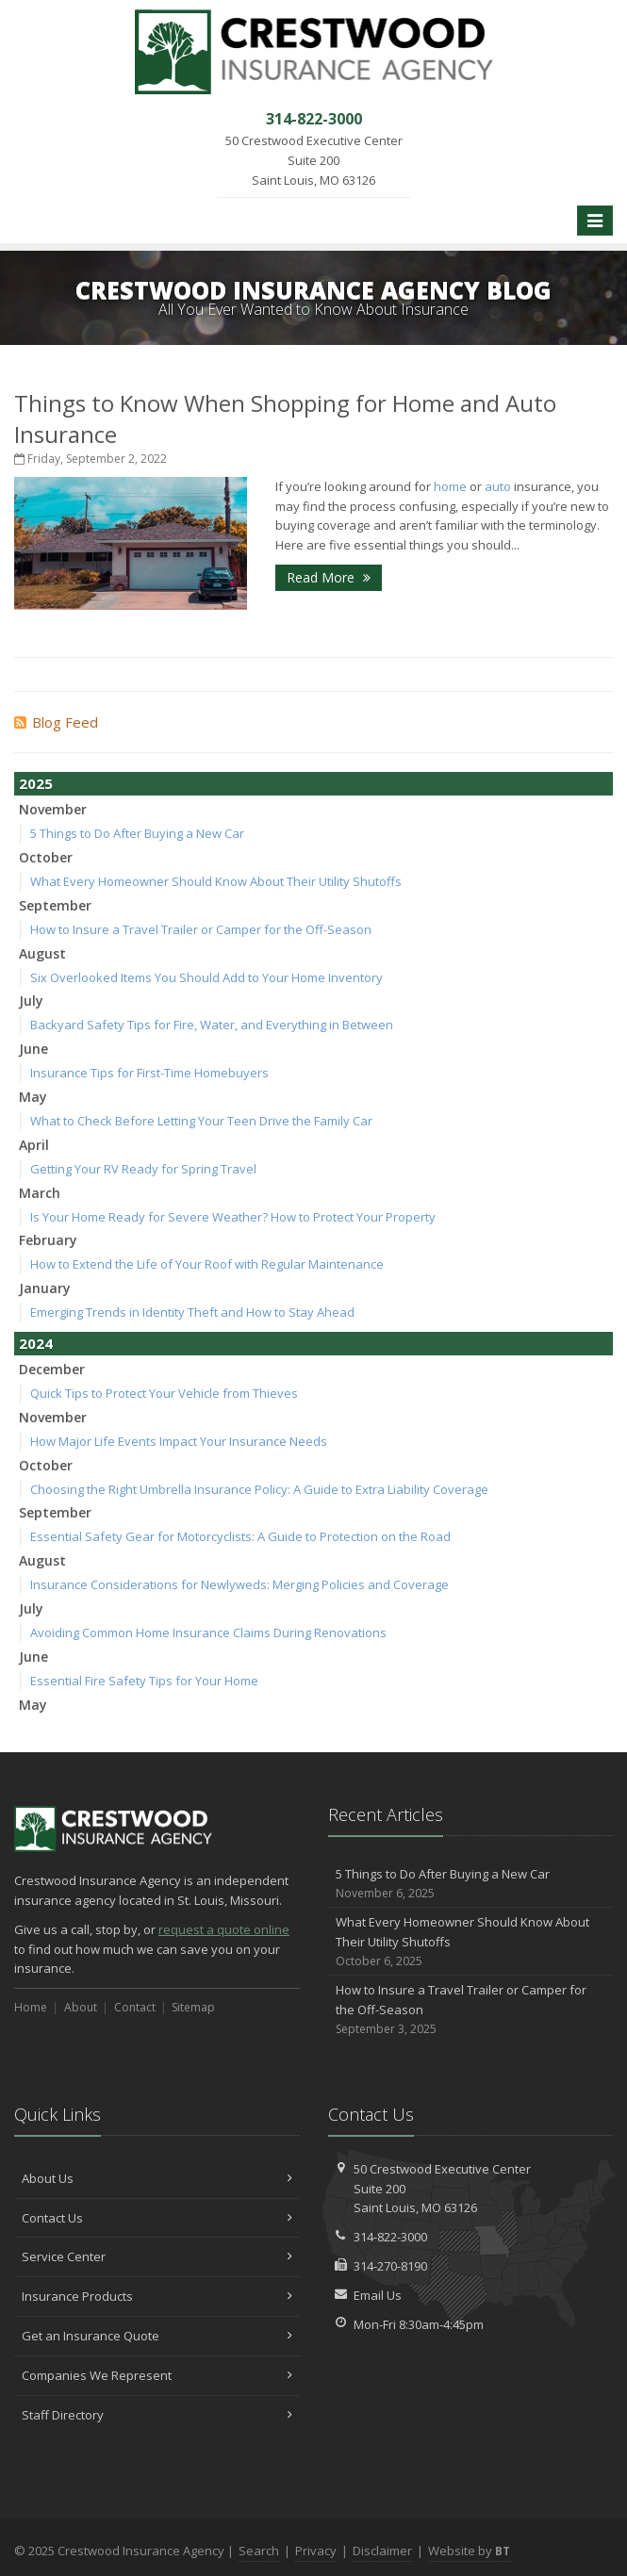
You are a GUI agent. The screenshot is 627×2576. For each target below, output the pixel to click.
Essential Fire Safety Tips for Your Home (144, 1680)
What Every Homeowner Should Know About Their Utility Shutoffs (216, 881)
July (31, 1000)
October (46, 857)
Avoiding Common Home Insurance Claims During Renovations (208, 1632)
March (39, 1193)
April (34, 1145)
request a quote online (223, 1929)
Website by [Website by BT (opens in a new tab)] (469, 2550)
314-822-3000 (390, 2236)
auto (498, 486)
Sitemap (193, 2007)
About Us (157, 2178)
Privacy (316, 2550)
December (52, 1369)
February (48, 1240)
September (55, 905)
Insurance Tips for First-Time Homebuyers (149, 1072)
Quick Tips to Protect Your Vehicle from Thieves (164, 1393)
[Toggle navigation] (595, 220)
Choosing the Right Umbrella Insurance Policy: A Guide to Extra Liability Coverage (259, 1489)
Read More (329, 577)
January (45, 1288)
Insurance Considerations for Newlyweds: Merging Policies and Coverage (239, 1584)
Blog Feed (56, 722)
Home (30, 2007)
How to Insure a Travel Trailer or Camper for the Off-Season (200, 929)
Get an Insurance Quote (157, 2335)
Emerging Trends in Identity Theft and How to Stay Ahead (192, 1312)
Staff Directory (157, 2414)
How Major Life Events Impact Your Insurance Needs (178, 1441)
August (42, 953)
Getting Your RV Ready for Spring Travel (143, 1168)
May (33, 1097)
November (53, 809)
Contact (135, 2007)
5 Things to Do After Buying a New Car (137, 833)
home (450, 486)
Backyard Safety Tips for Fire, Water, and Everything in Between (211, 1024)
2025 (36, 783)
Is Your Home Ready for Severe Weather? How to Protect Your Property (233, 1216)
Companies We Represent (157, 2375)
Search (259, 2550)
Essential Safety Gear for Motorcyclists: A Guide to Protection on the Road (240, 1536)
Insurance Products (157, 2296)
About (80, 2007)
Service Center (157, 2256)
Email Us (378, 2295)
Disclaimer (382, 2550)
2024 (36, 1343)
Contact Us (157, 2217)
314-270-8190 (390, 2265)
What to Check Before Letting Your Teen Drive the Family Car (201, 1120)
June (33, 1049)
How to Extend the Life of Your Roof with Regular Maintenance (207, 1263)
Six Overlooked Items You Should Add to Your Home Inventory (206, 977)
